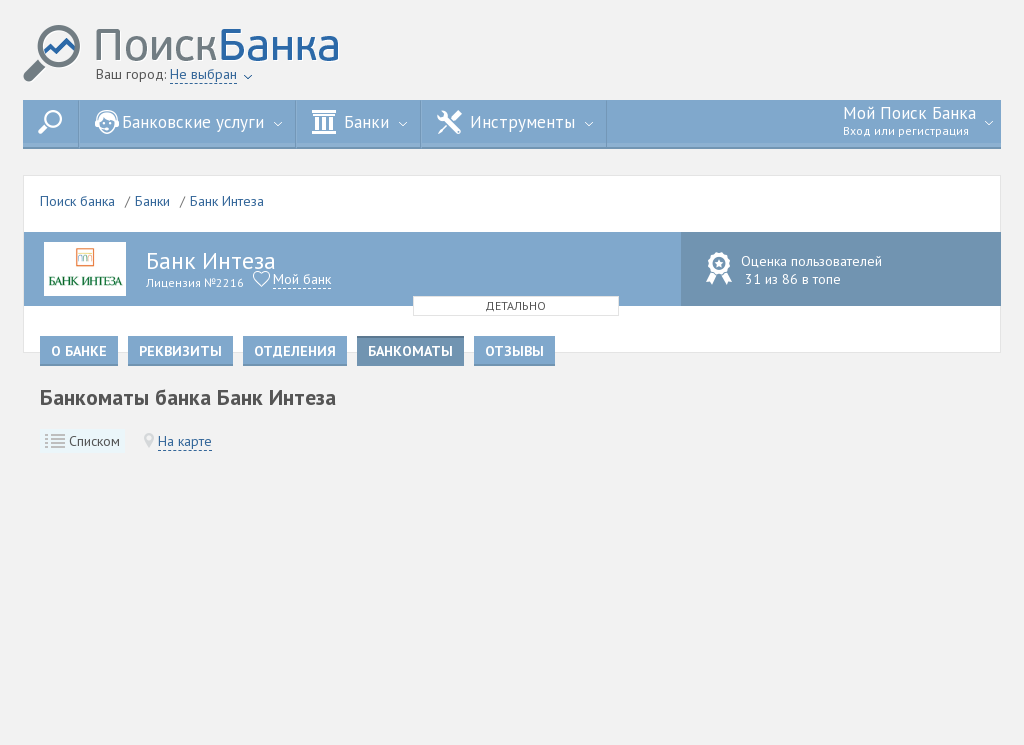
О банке (79, 351)
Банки (359, 122)
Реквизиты (180, 351)
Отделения (295, 351)
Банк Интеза (227, 201)
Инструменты (515, 122)
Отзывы (514, 351)
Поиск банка (77, 201)
